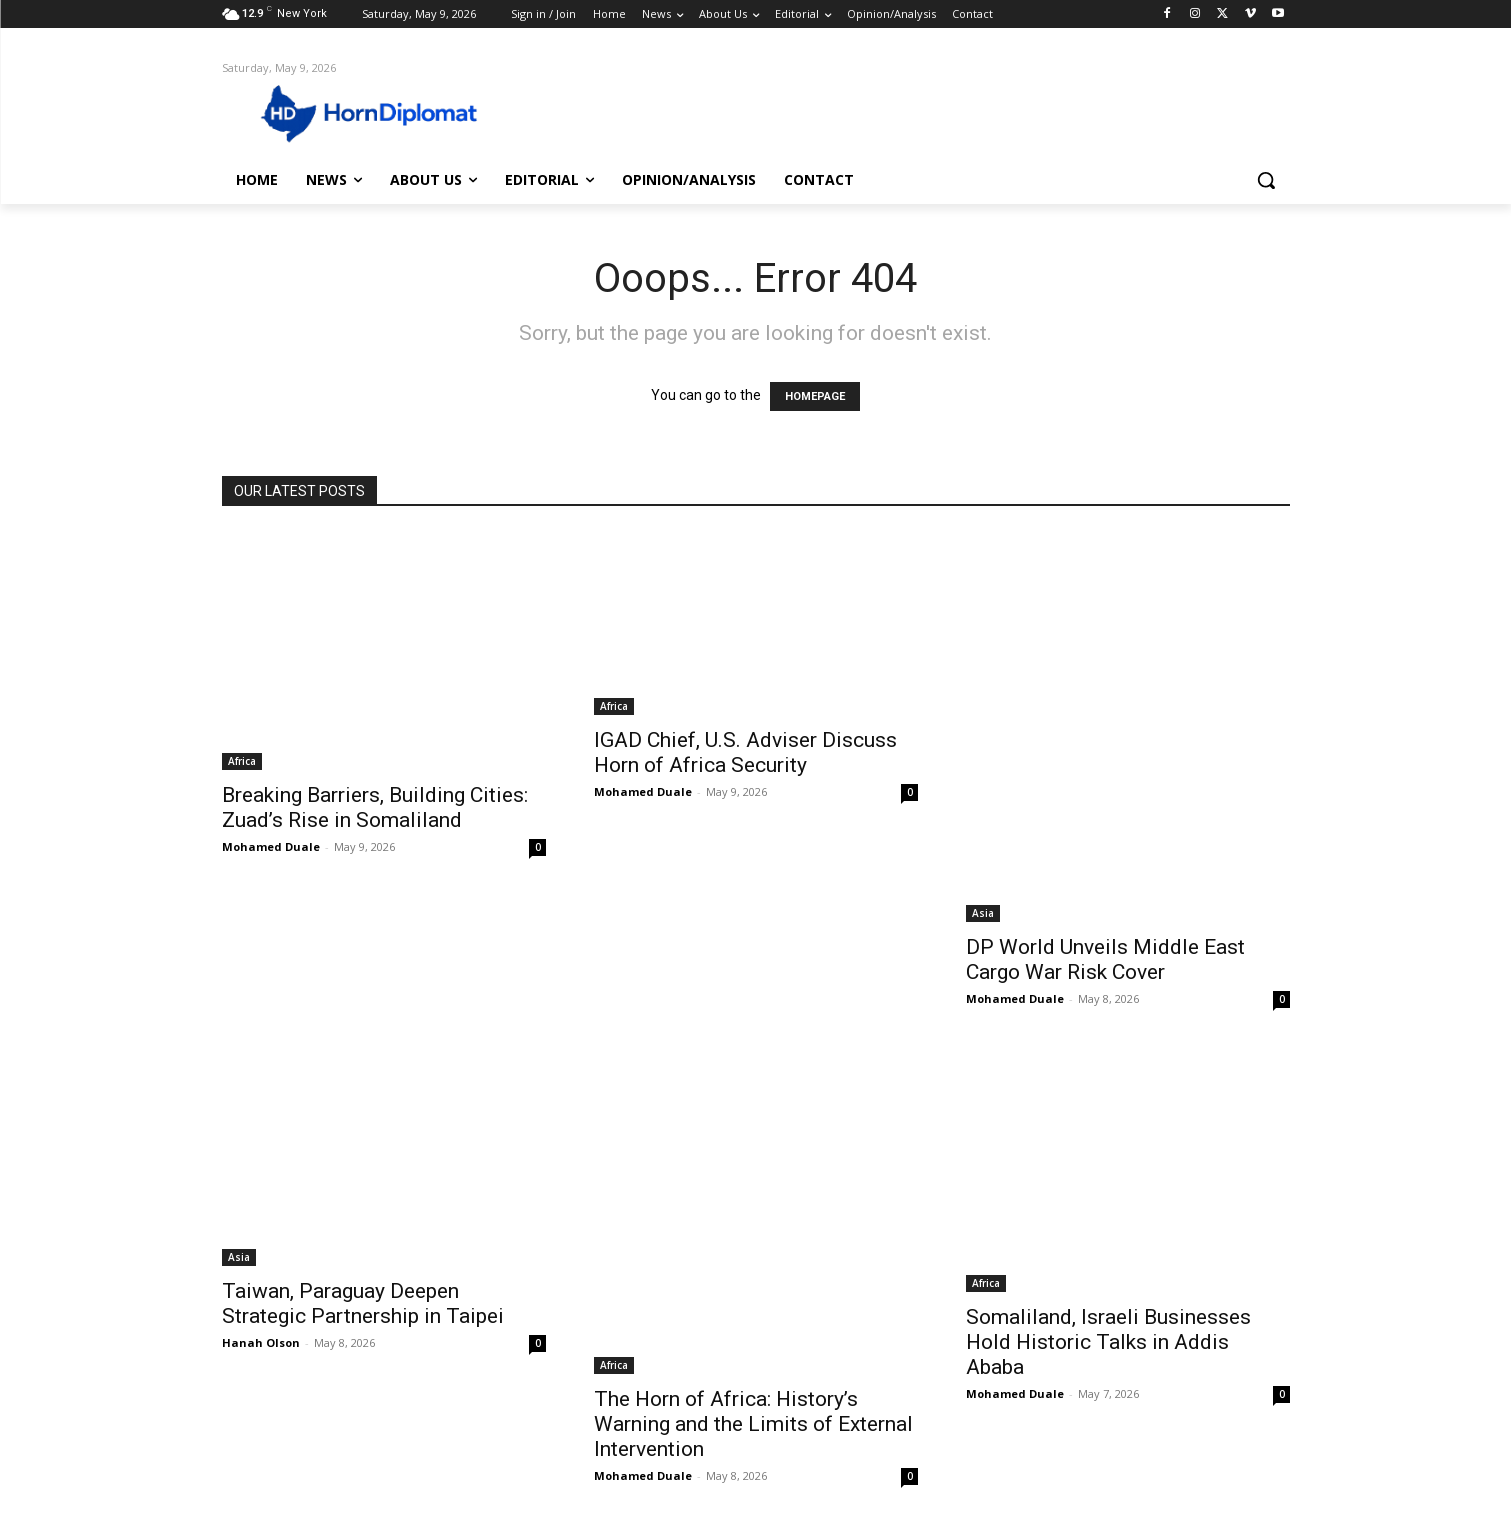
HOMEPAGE (815, 396)
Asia (983, 913)
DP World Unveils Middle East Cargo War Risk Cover (1105, 959)
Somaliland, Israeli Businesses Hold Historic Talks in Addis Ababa (1108, 1342)
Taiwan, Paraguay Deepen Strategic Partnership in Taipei (363, 1303)
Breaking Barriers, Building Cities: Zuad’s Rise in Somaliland (375, 807)
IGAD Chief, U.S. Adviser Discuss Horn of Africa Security (745, 752)
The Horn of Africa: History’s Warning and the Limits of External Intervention (753, 1424)
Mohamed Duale (271, 846)
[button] (1266, 180)
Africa (242, 761)
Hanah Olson (261, 1342)
